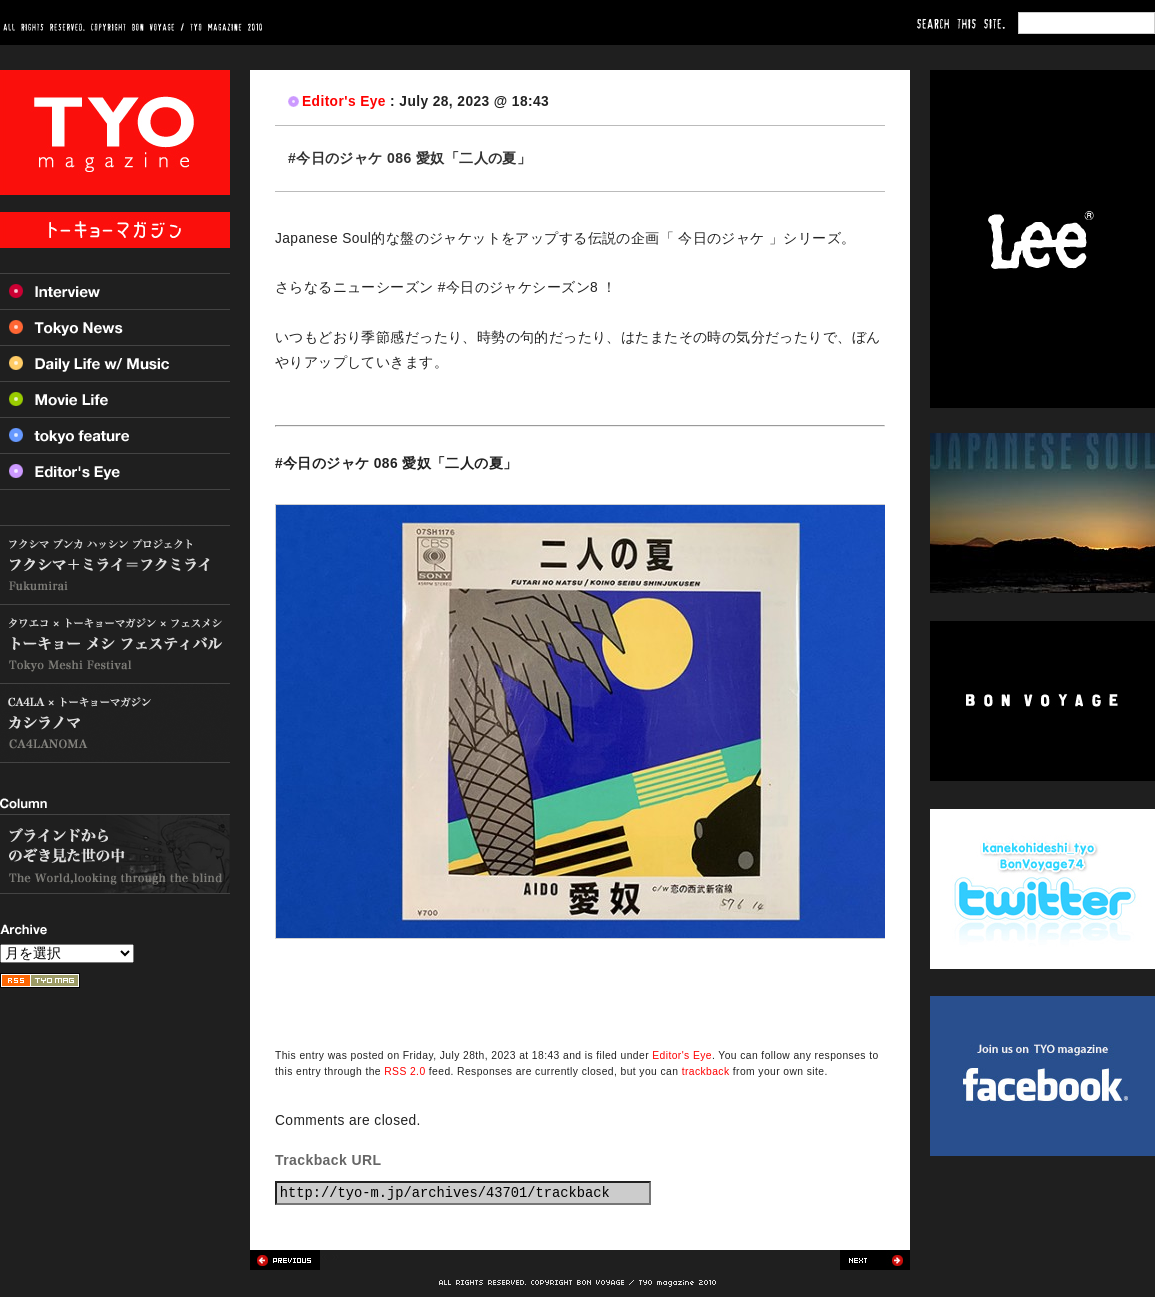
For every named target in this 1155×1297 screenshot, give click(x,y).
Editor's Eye (344, 101)
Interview (115, 291)
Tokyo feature (115, 435)
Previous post (285, 1260)
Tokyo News (115, 327)
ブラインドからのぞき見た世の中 (115, 854)
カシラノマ (115, 723)
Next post (875, 1260)
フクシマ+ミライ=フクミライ (115, 565)
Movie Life (115, 399)
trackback (706, 1071)
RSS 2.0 (404, 1071)
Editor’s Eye (115, 471)
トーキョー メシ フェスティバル (115, 644)
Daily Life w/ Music (115, 363)
